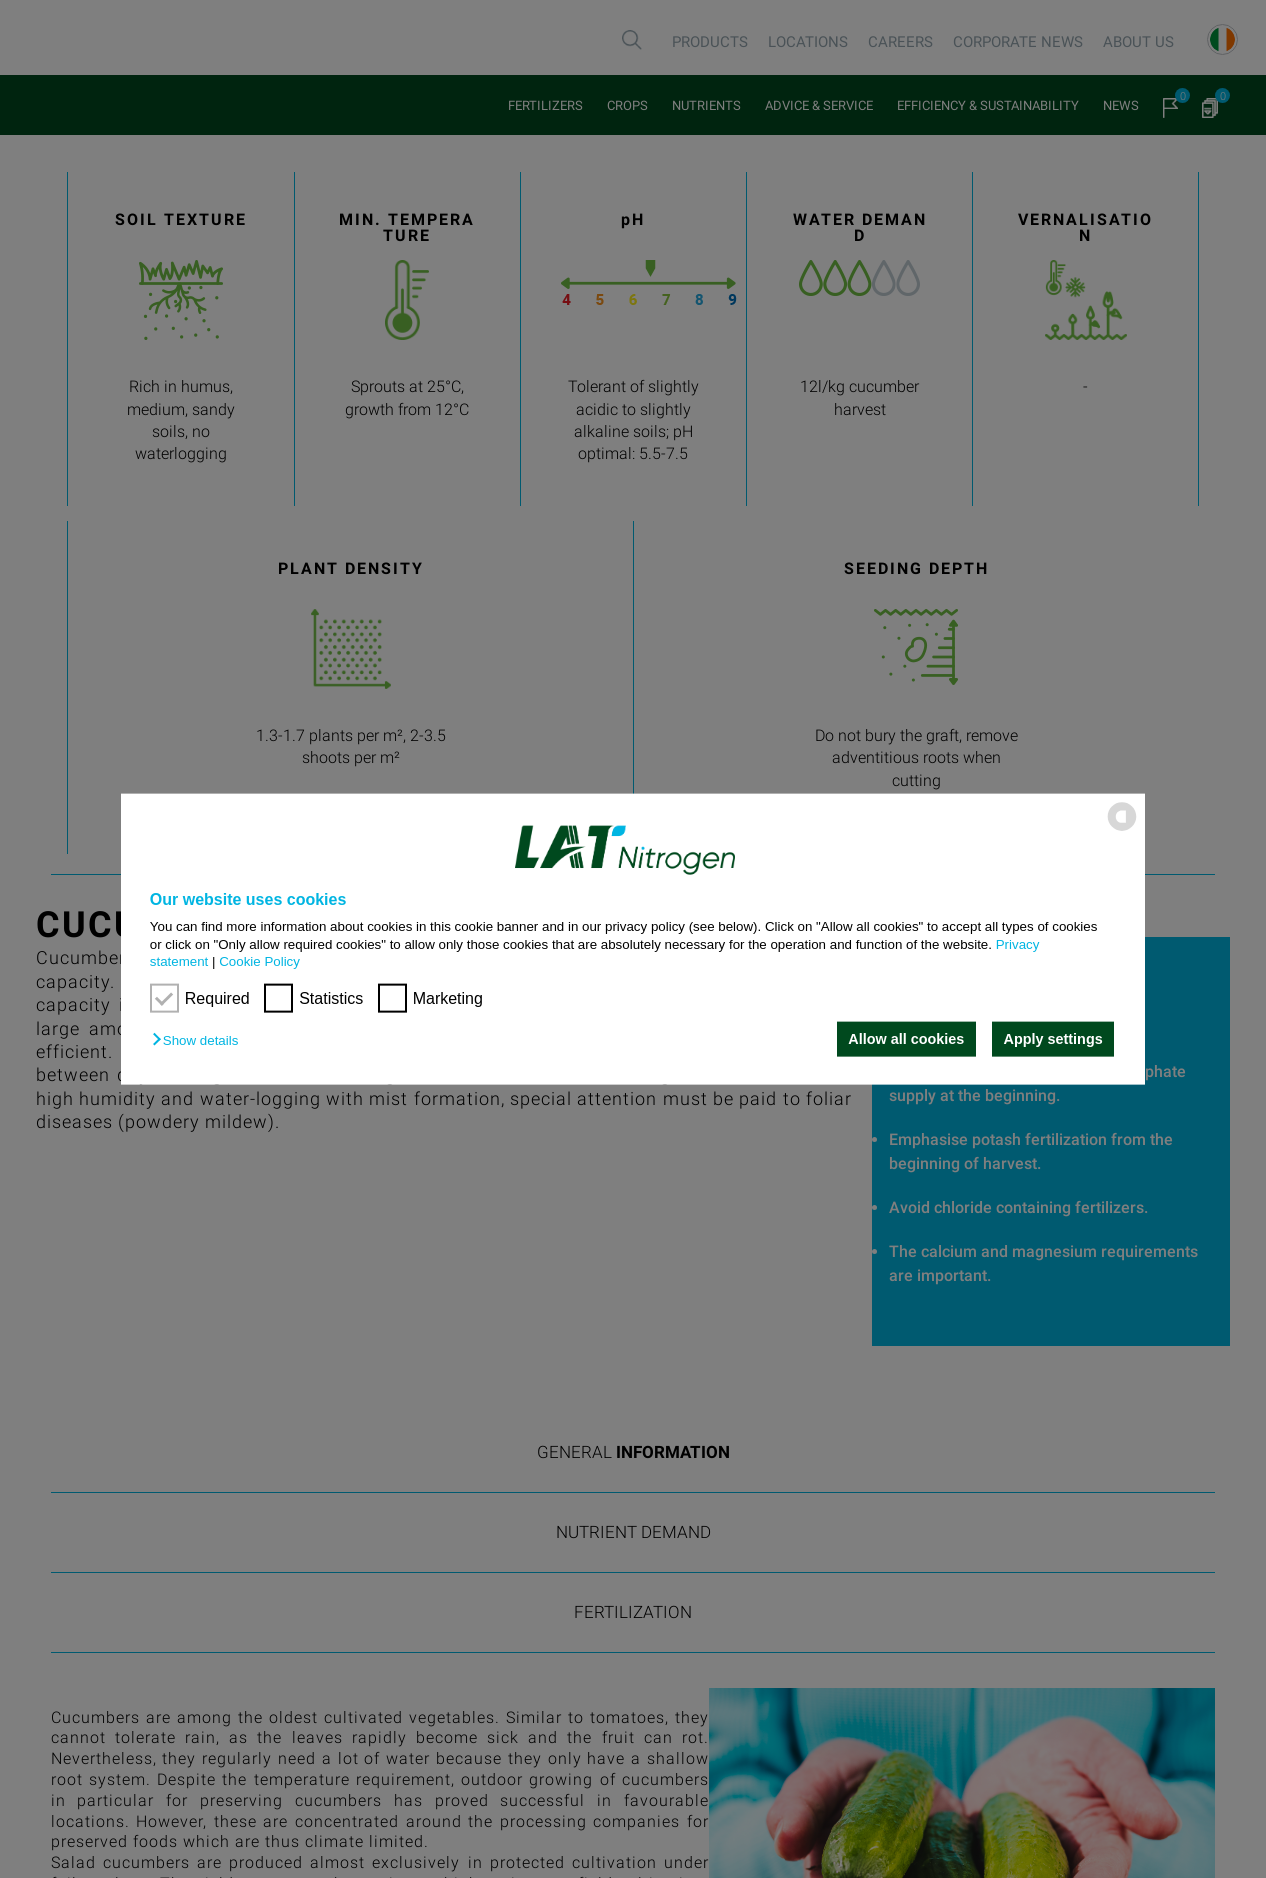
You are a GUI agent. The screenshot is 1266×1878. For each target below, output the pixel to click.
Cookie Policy (259, 961)
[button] (200, 1040)
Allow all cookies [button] (906, 1039)
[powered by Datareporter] (1122, 829)
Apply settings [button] (1053, 1039)
